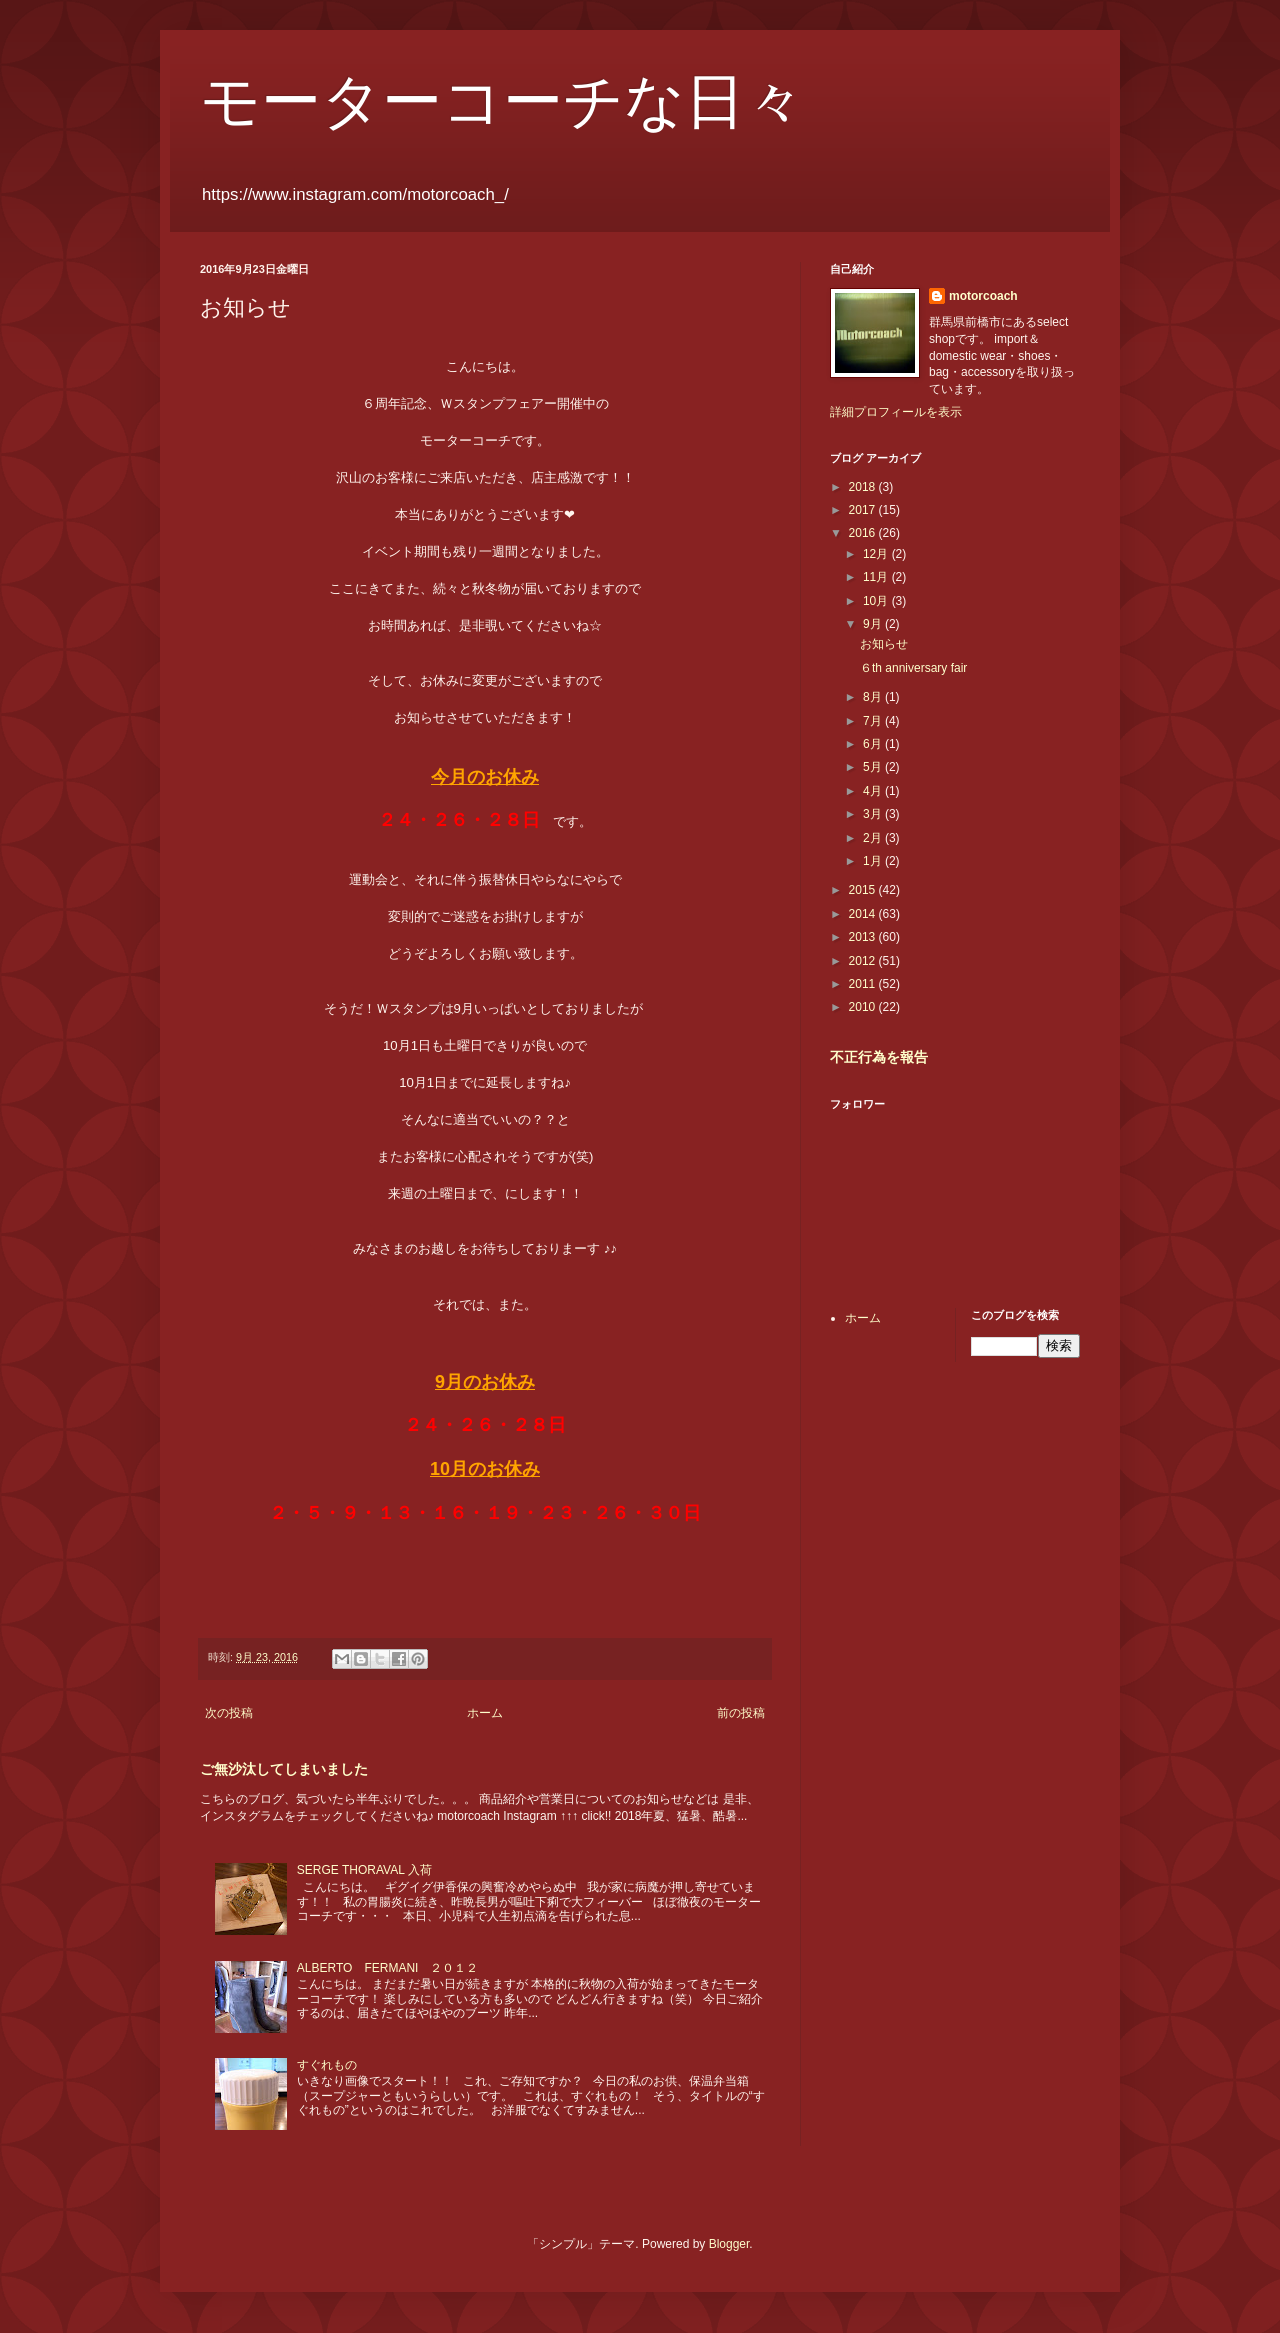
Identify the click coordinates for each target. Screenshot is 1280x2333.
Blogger (729, 2244)
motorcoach (983, 296)
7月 (874, 721)
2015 (864, 890)
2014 (864, 914)
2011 (864, 984)
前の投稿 (741, 1713)
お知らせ (884, 644)
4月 (874, 791)
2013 (864, 937)
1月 (874, 861)
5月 (874, 767)
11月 (877, 577)
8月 (874, 697)
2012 (864, 961)
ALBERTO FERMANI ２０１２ (388, 1968)
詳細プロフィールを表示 (896, 412)
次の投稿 (229, 1713)
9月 (874, 624)
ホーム (485, 1713)
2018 (864, 487)
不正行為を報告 (879, 1057)
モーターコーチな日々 (502, 102)
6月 (874, 744)
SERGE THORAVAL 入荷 (364, 1870)
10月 (877, 601)
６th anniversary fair (913, 668)
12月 (877, 554)
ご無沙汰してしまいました (284, 1769)
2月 (874, 838)
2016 (864, 533)
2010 (864, 1007)
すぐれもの (327, 2065)
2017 (864, 510)
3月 (874, 814)
